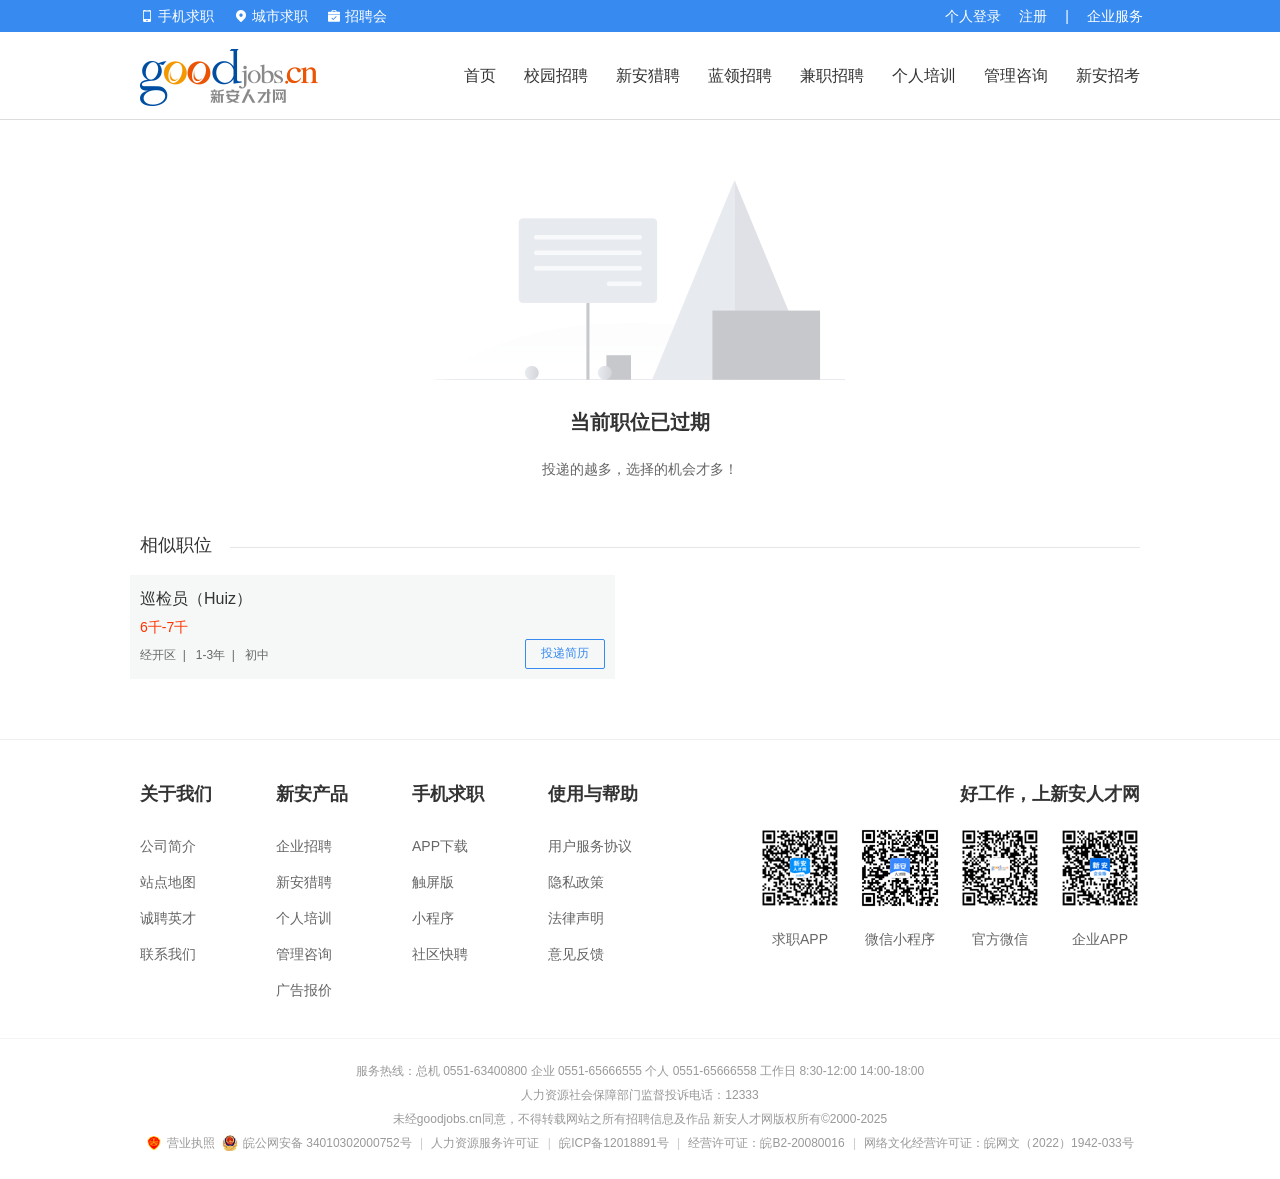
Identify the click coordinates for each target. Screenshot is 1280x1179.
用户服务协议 (590, 846)
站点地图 (168, 882)
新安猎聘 (648, 75)
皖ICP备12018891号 (613, 1143)
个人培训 (924, 75)
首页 (480, 75)
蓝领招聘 (740, 75)
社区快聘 (440, 954)
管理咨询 (1016, 75)
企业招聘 (304, 846)
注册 (1033, 16)
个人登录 (973, 16)
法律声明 (576, 918)
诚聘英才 (168, 918)
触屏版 (433, 882)
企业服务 (1115, 16)
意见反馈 (576, 954)
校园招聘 (556, 75)
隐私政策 (576, 882)
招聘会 (357, 16)
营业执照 (184, 1143)
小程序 (433, 918)
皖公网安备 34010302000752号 (318, 1143)
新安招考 (1108, 75)
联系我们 (168, 954)
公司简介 (168, 846)
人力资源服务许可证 (485, 1143)
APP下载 (440, 846)
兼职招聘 (832, 75)
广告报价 (304, 990)
